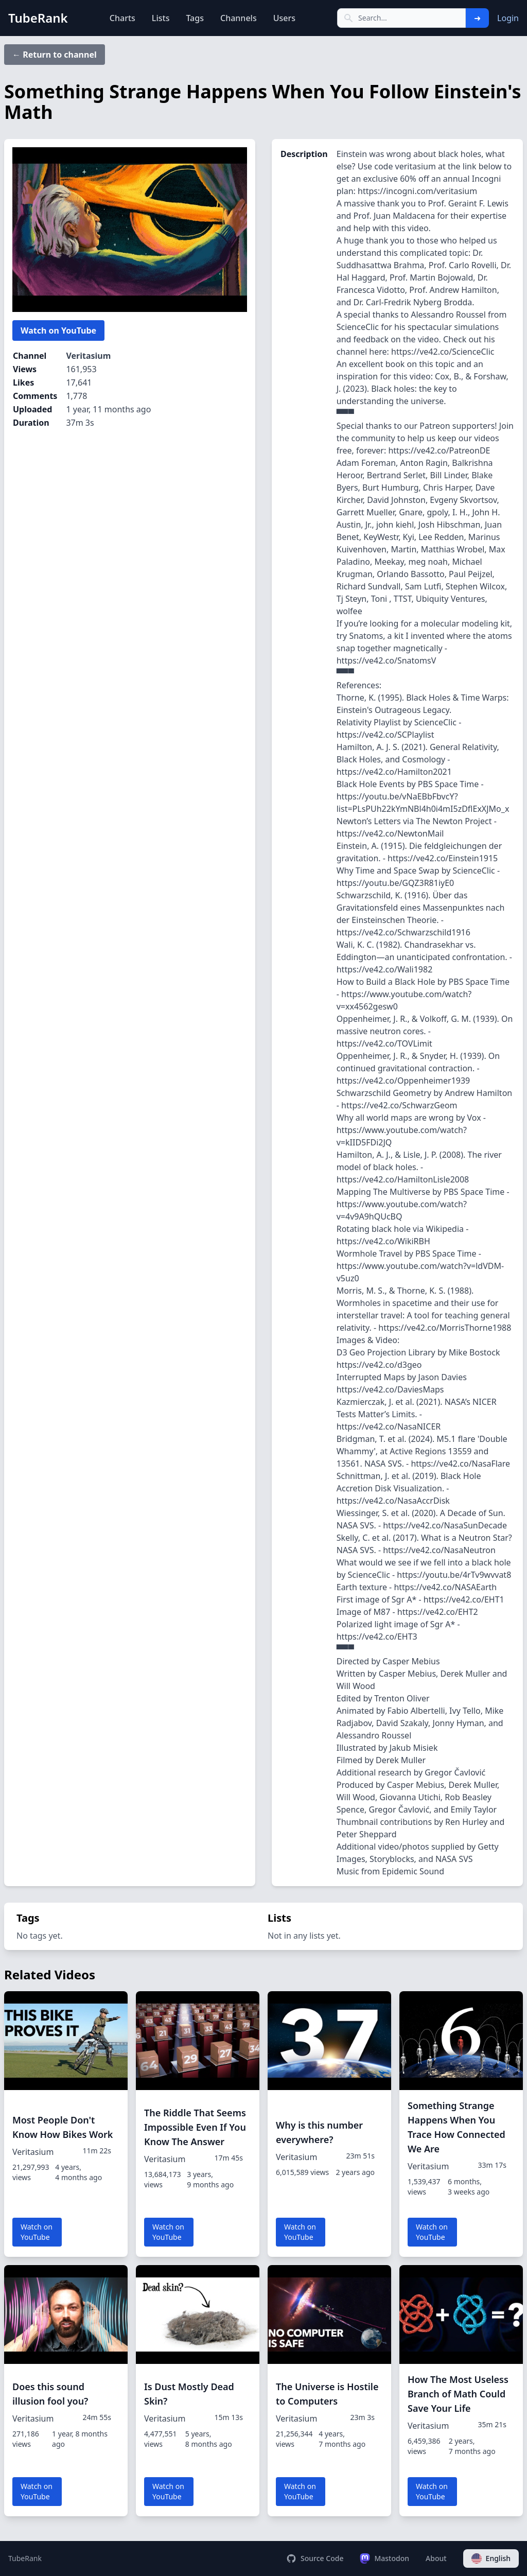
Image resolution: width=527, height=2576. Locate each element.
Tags (195, 18)
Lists (161, 18)
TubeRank (25, 2558)
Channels (238, 18)
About (436, 2558)
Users (284, 18)
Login (508, 18)
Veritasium (88, 355)
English (491, 2558)
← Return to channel (54, 54)
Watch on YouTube (58, 330)
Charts (122, 18)
